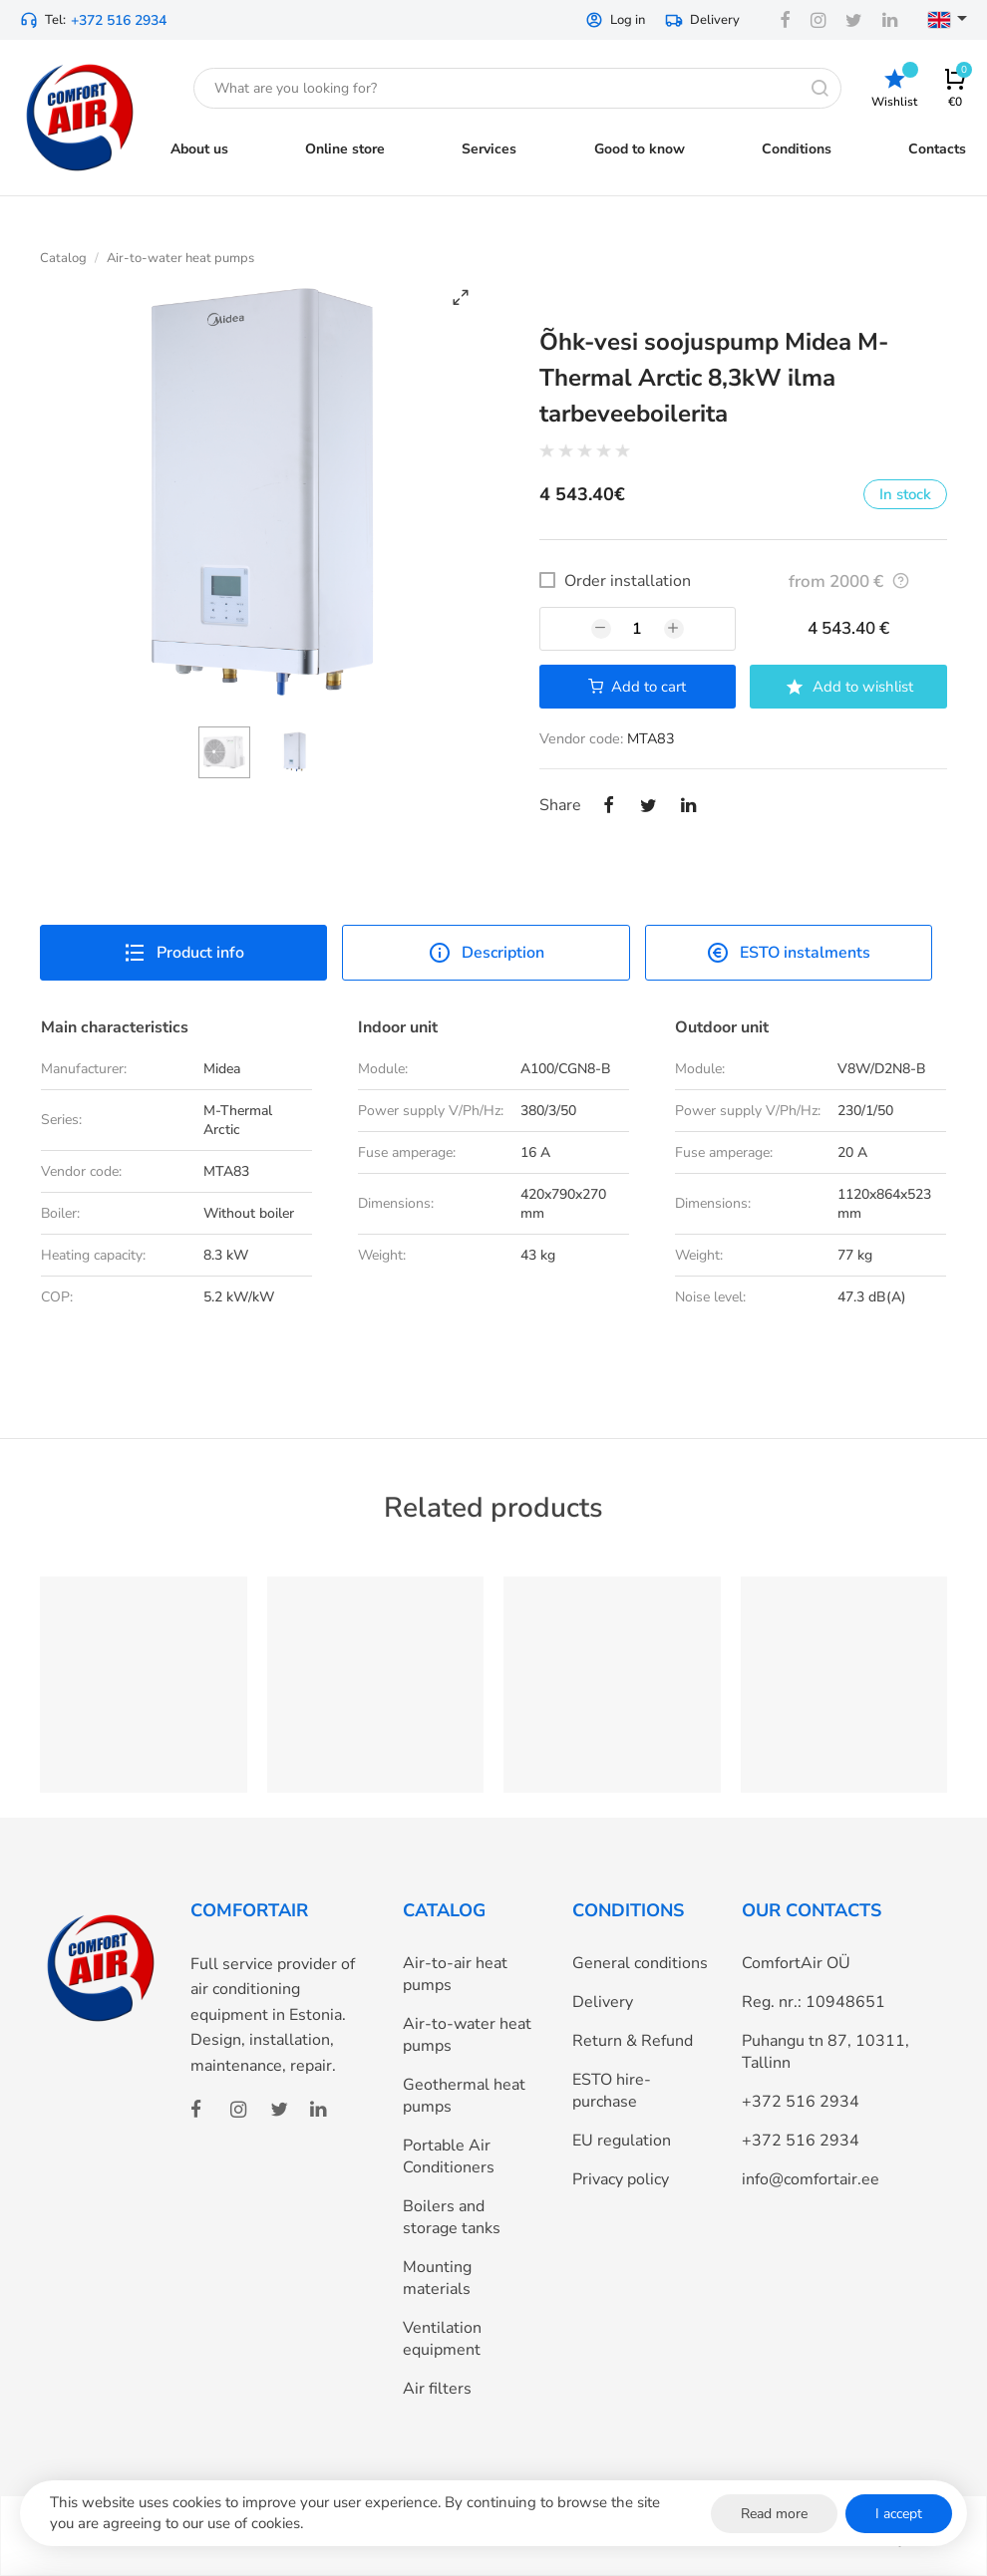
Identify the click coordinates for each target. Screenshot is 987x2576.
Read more (774, 2513)
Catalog (63, 258)
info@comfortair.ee (810, 2179)
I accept (898, 2513)
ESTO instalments (788, 953)
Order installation (627, 581)
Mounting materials (437, 2278)
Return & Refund (632, 2041)
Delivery (702, 20)
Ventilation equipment (442, 2339)
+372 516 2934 (118, 20)
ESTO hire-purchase (611, 2091)
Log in (615, 20)
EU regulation (621, 2140)
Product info (183, 953)
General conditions (640, 1963)
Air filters (437, 2389)
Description (486, 953)
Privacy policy (620, 2179)
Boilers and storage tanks (451, 2217)
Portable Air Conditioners (448, 2156)
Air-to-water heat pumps (180, 258)
